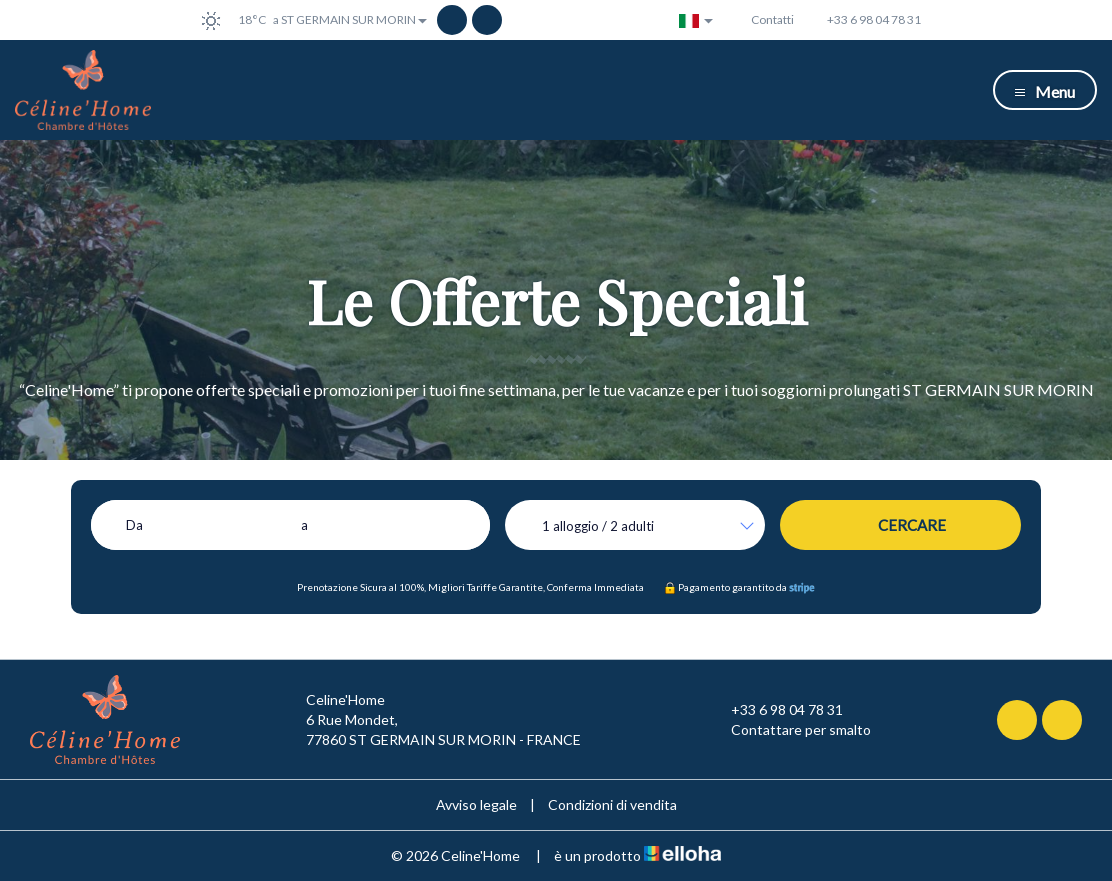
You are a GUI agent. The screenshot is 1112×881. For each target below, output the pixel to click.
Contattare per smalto (789, 730)
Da (134, 525)
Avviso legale (476, 804)
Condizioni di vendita (612, 804)
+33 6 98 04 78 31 (775, 710)
